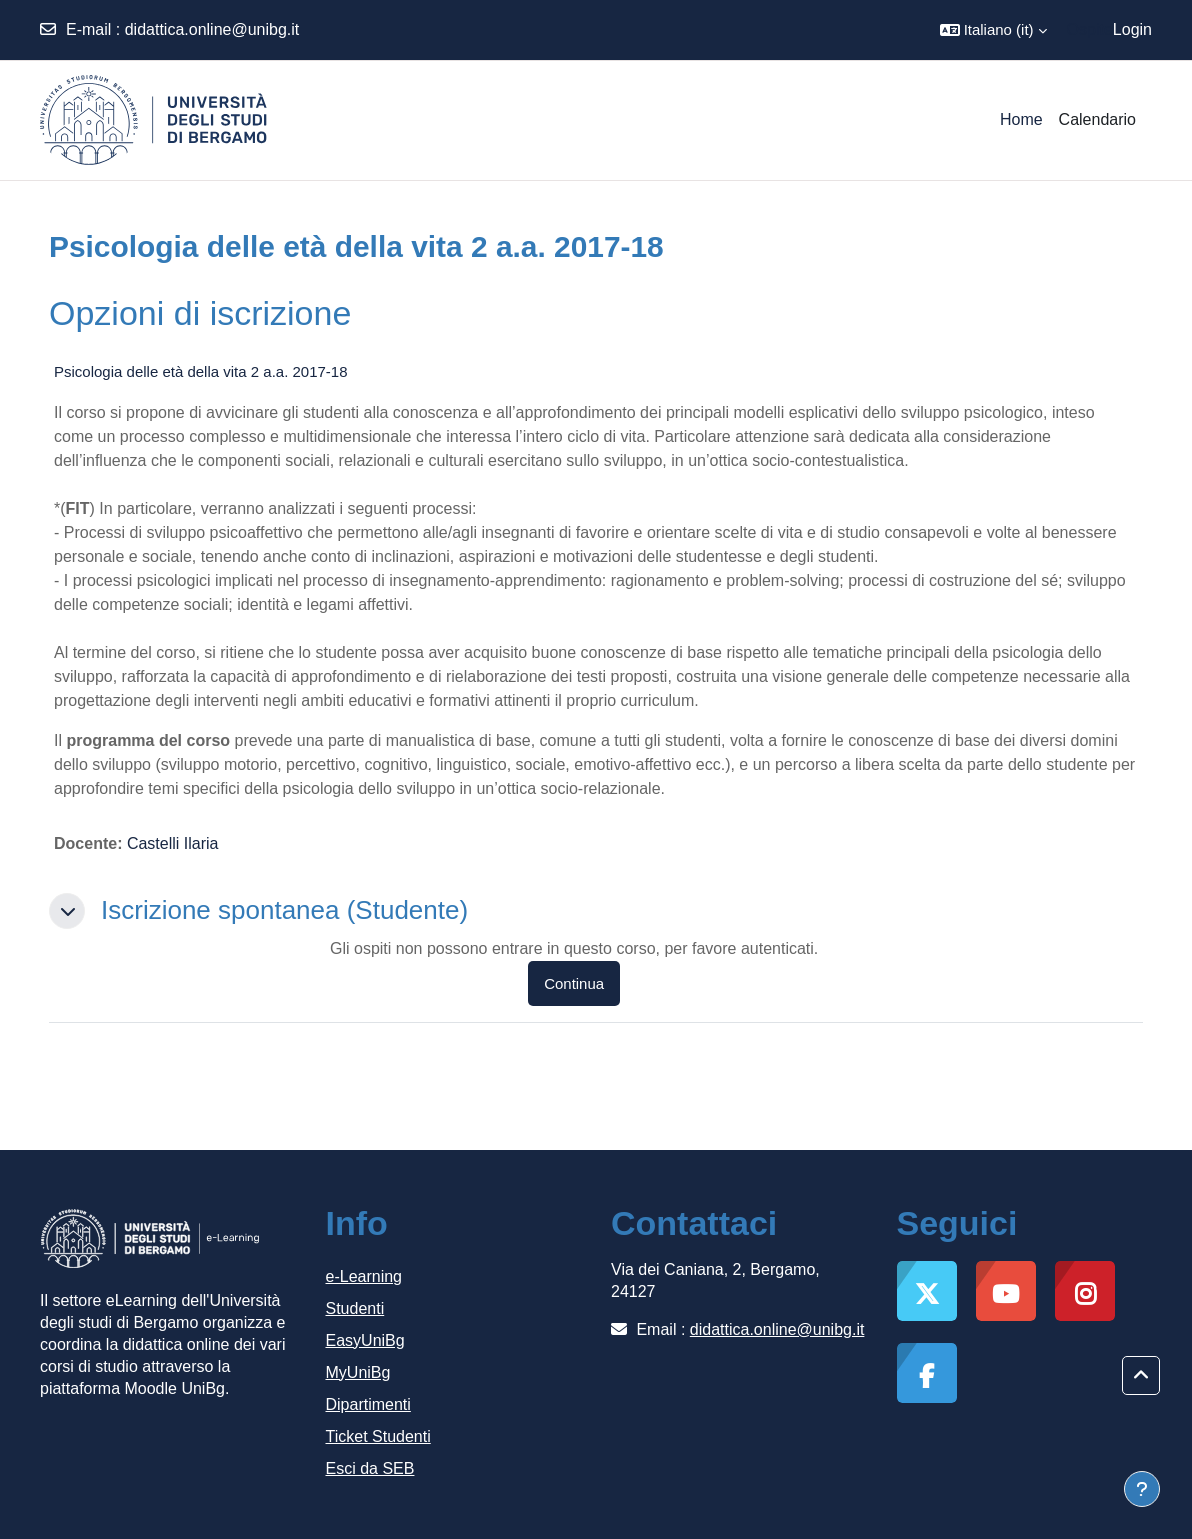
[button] (993, 30)
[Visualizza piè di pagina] (1142, 1489)
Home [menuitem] (1021, 119)
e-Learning (364, 1276)
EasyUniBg (365, 1340)
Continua (574, 983)
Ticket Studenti (378, 1436)
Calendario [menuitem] (1097, 119)
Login (1132, 29)
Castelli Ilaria (173, 843)
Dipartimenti (368, 1404)
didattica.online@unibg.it (212, 29)
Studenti (355, 1308)
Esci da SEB (370, 1468)
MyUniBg (358, 1372)
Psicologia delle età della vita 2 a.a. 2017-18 (201, 371)
